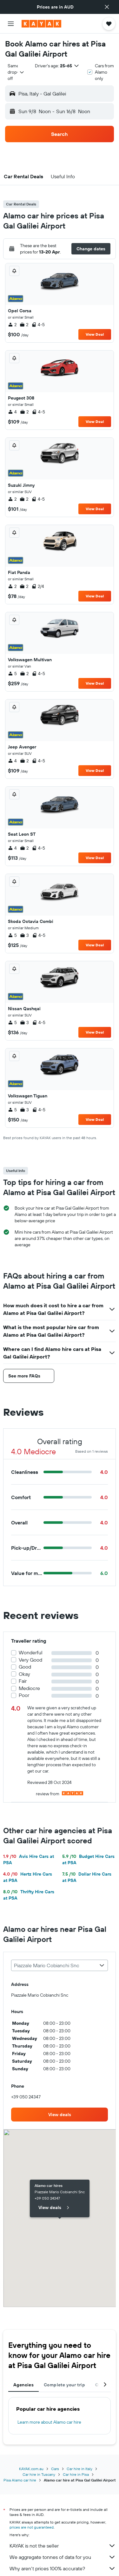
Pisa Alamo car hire (19, 2480)
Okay (24, 1674)
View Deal (95, 334)
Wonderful (31, 1653)
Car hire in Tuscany (39, 2474)
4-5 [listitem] (38, 324)
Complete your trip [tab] (64, 2385)
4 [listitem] (12, 412)
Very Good (30, 1660)
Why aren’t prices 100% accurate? (63, 2568)
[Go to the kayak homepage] (41, 23)
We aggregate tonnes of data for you (63, 2557)
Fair (23, 1681)
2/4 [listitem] (37, 586)
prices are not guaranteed (32, 2527)
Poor (24, 1695)
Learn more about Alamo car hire (49, 2422)
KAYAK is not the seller (63, 2545)
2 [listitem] (12, 324)
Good (25, 1667)
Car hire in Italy (79, 2468)
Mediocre (29, 1688)
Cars (55, 2468)
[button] (106, 7)
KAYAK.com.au (31, 2468)
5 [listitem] (12, 673)
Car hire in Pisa (76, 2474)
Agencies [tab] (23, 2385)
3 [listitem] (24, 935)
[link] (59, 2114)
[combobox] (16, 72)
